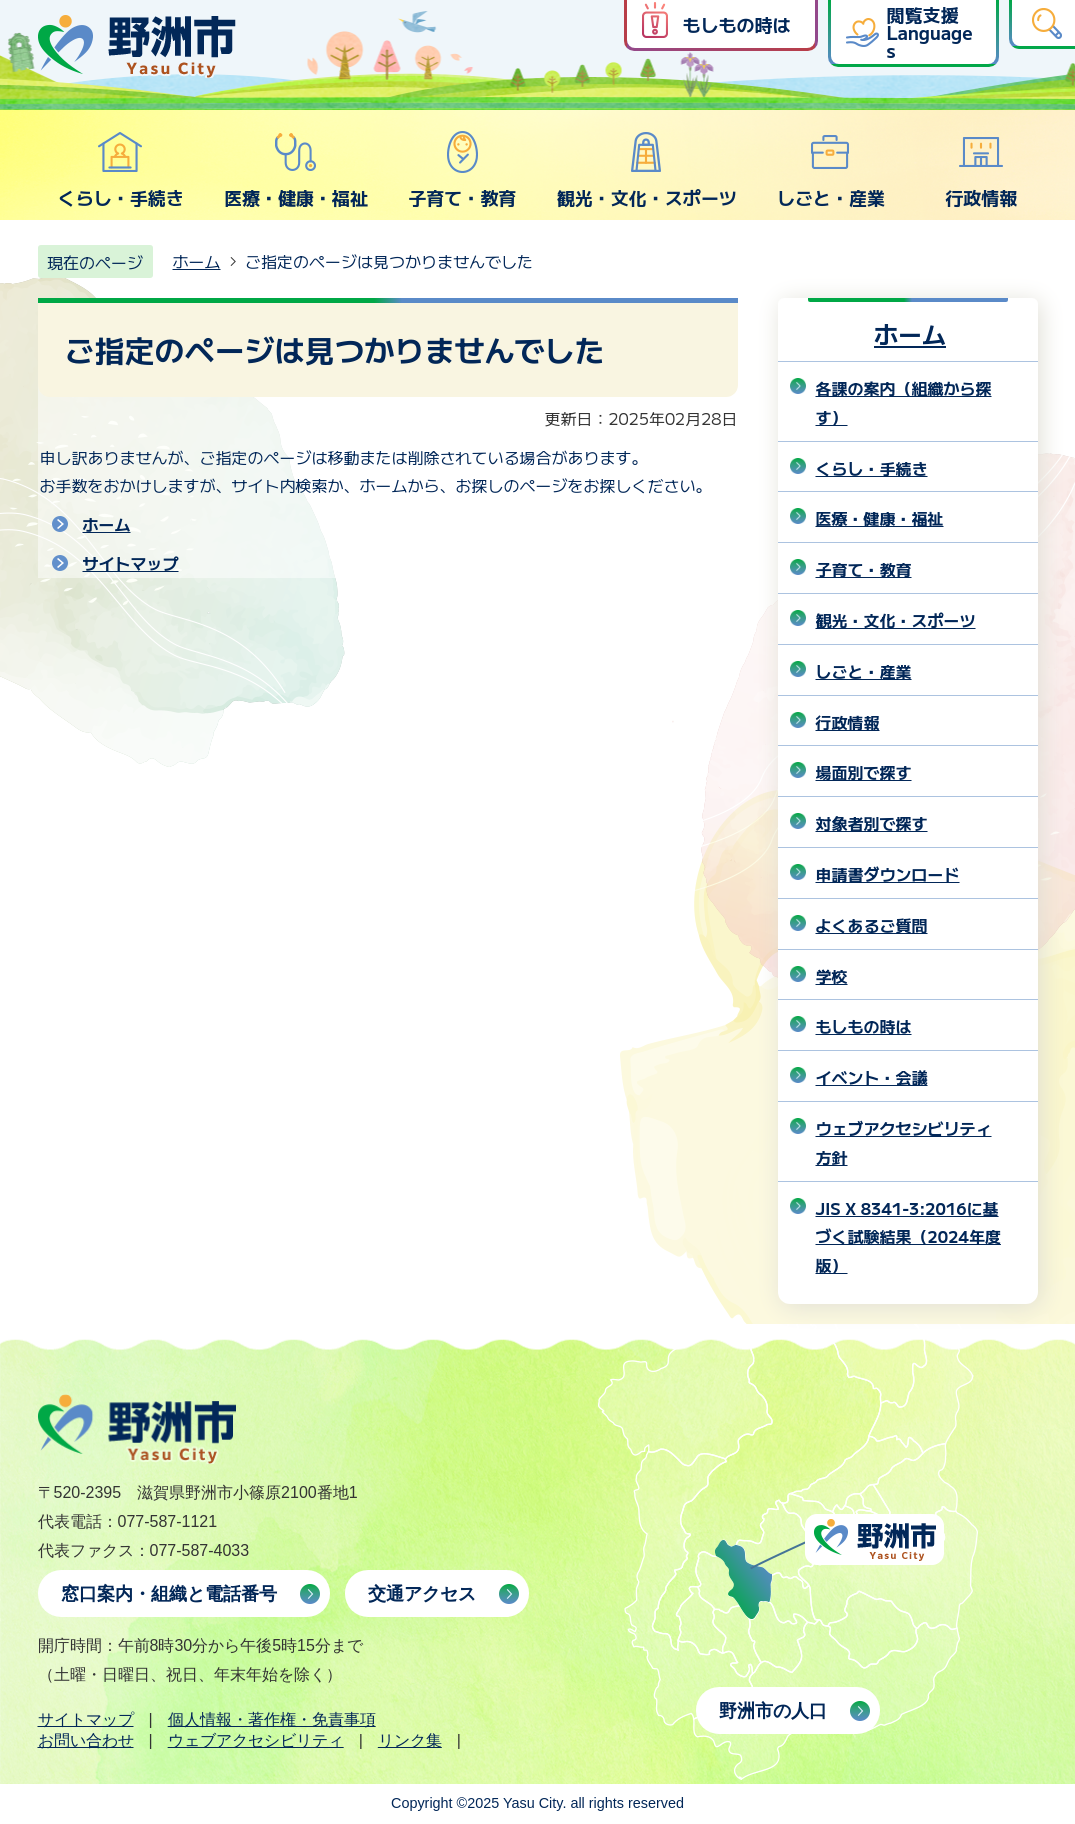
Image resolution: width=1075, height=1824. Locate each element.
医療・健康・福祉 (296, 170)
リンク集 (410, 1740)
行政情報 (981, 170)
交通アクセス (422, 1594)
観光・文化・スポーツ (647, 170)
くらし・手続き (121, 170)
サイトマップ (131, 563)
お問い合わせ (86, 1740)
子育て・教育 (462, 170)
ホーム (197, 261)
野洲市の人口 (773, 1711)
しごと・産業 (831, 170)
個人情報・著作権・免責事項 (272, 1719)
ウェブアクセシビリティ (256, 1740)
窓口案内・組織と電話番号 (169, 1594)
